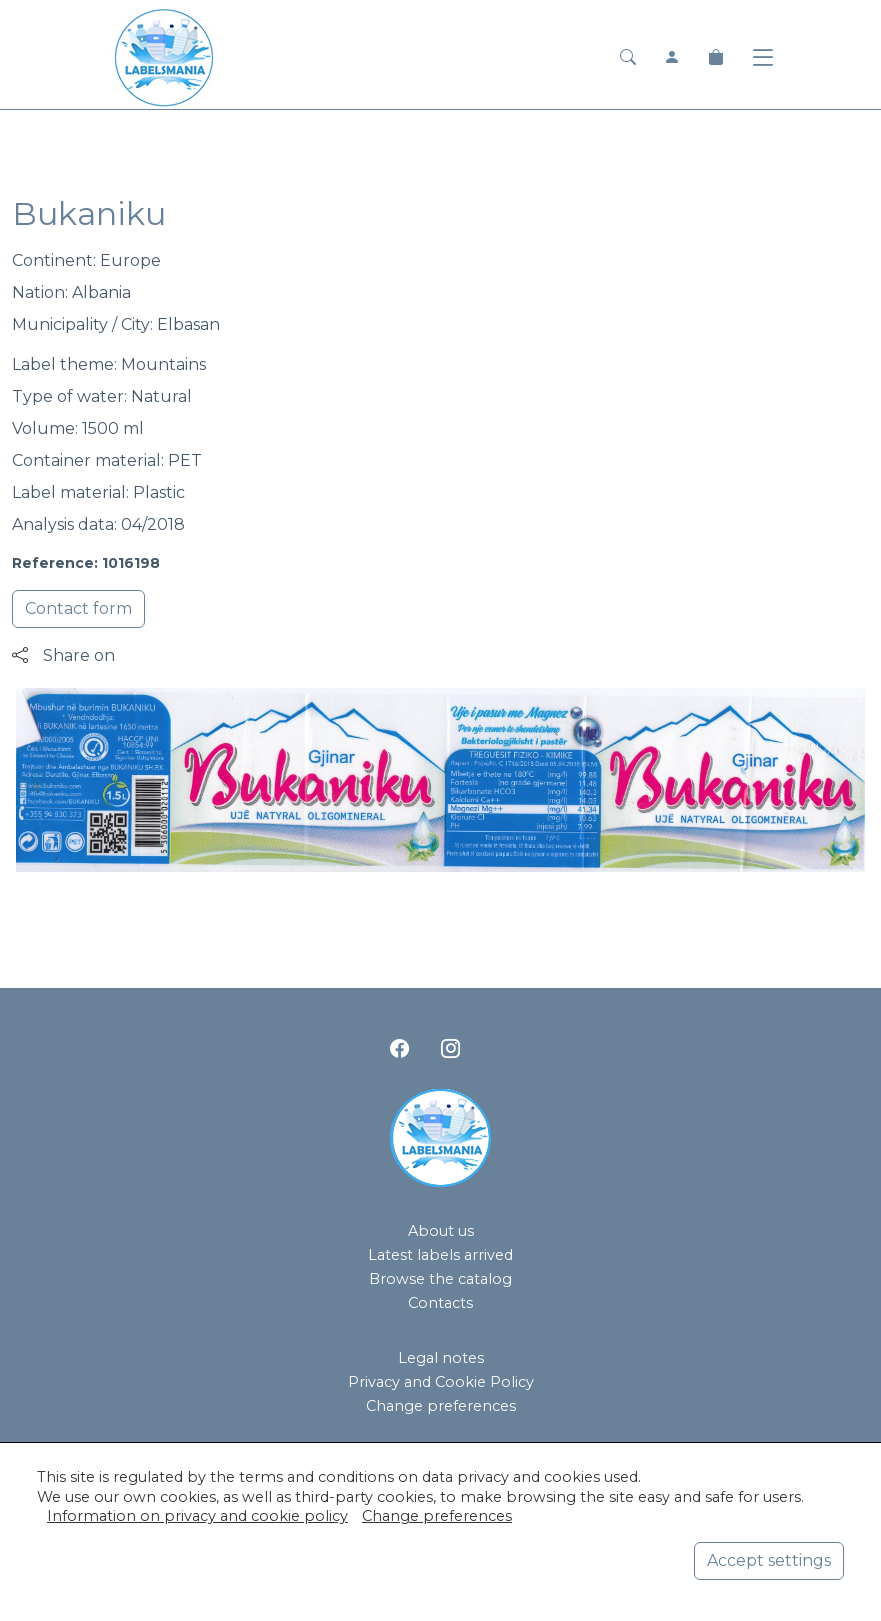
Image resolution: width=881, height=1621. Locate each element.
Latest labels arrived (440, 1255)
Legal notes (441, 1358)
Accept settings (769, 1560)
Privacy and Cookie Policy (441, 1382)
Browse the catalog (440, 1279)
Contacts (440, 1303)
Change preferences (441, 1406)
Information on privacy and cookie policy (197, 1516)
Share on (63, 655)
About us (441, 1231)
